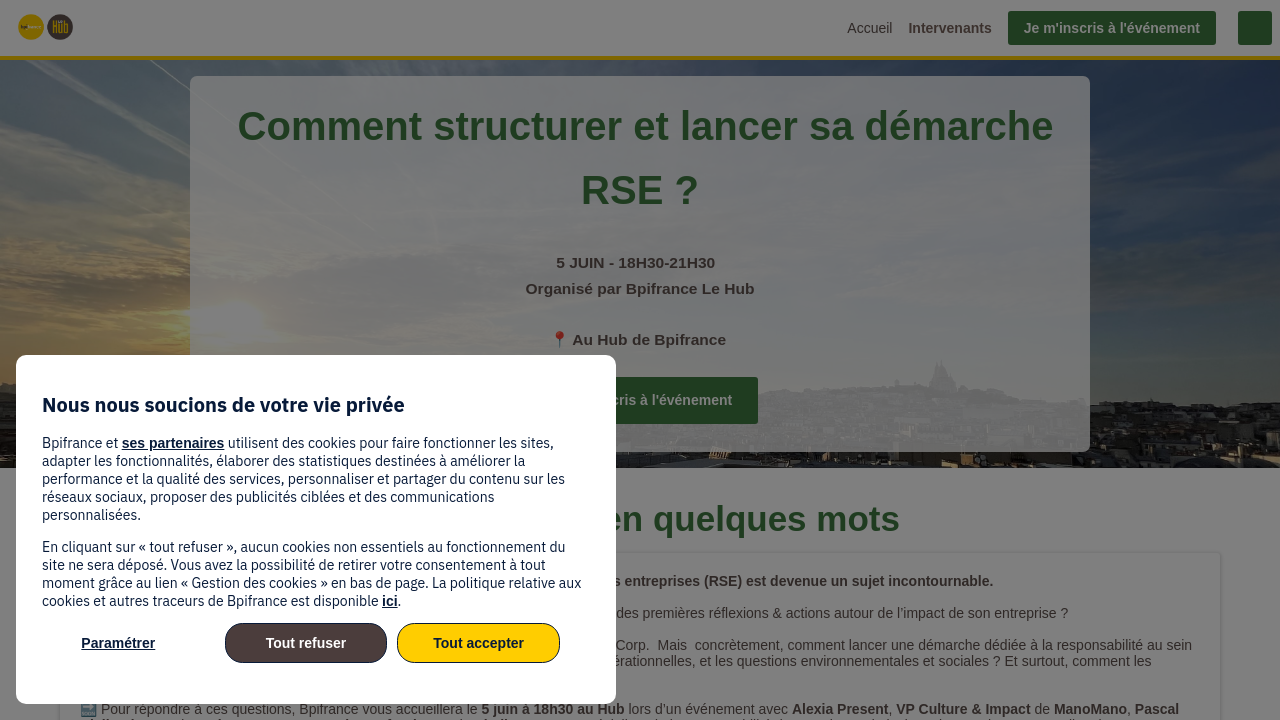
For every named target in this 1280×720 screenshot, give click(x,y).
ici (390, 601)
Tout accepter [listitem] (478, 643)
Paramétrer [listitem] (118, 643)
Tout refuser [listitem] (306, 643)
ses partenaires (173, 443)
